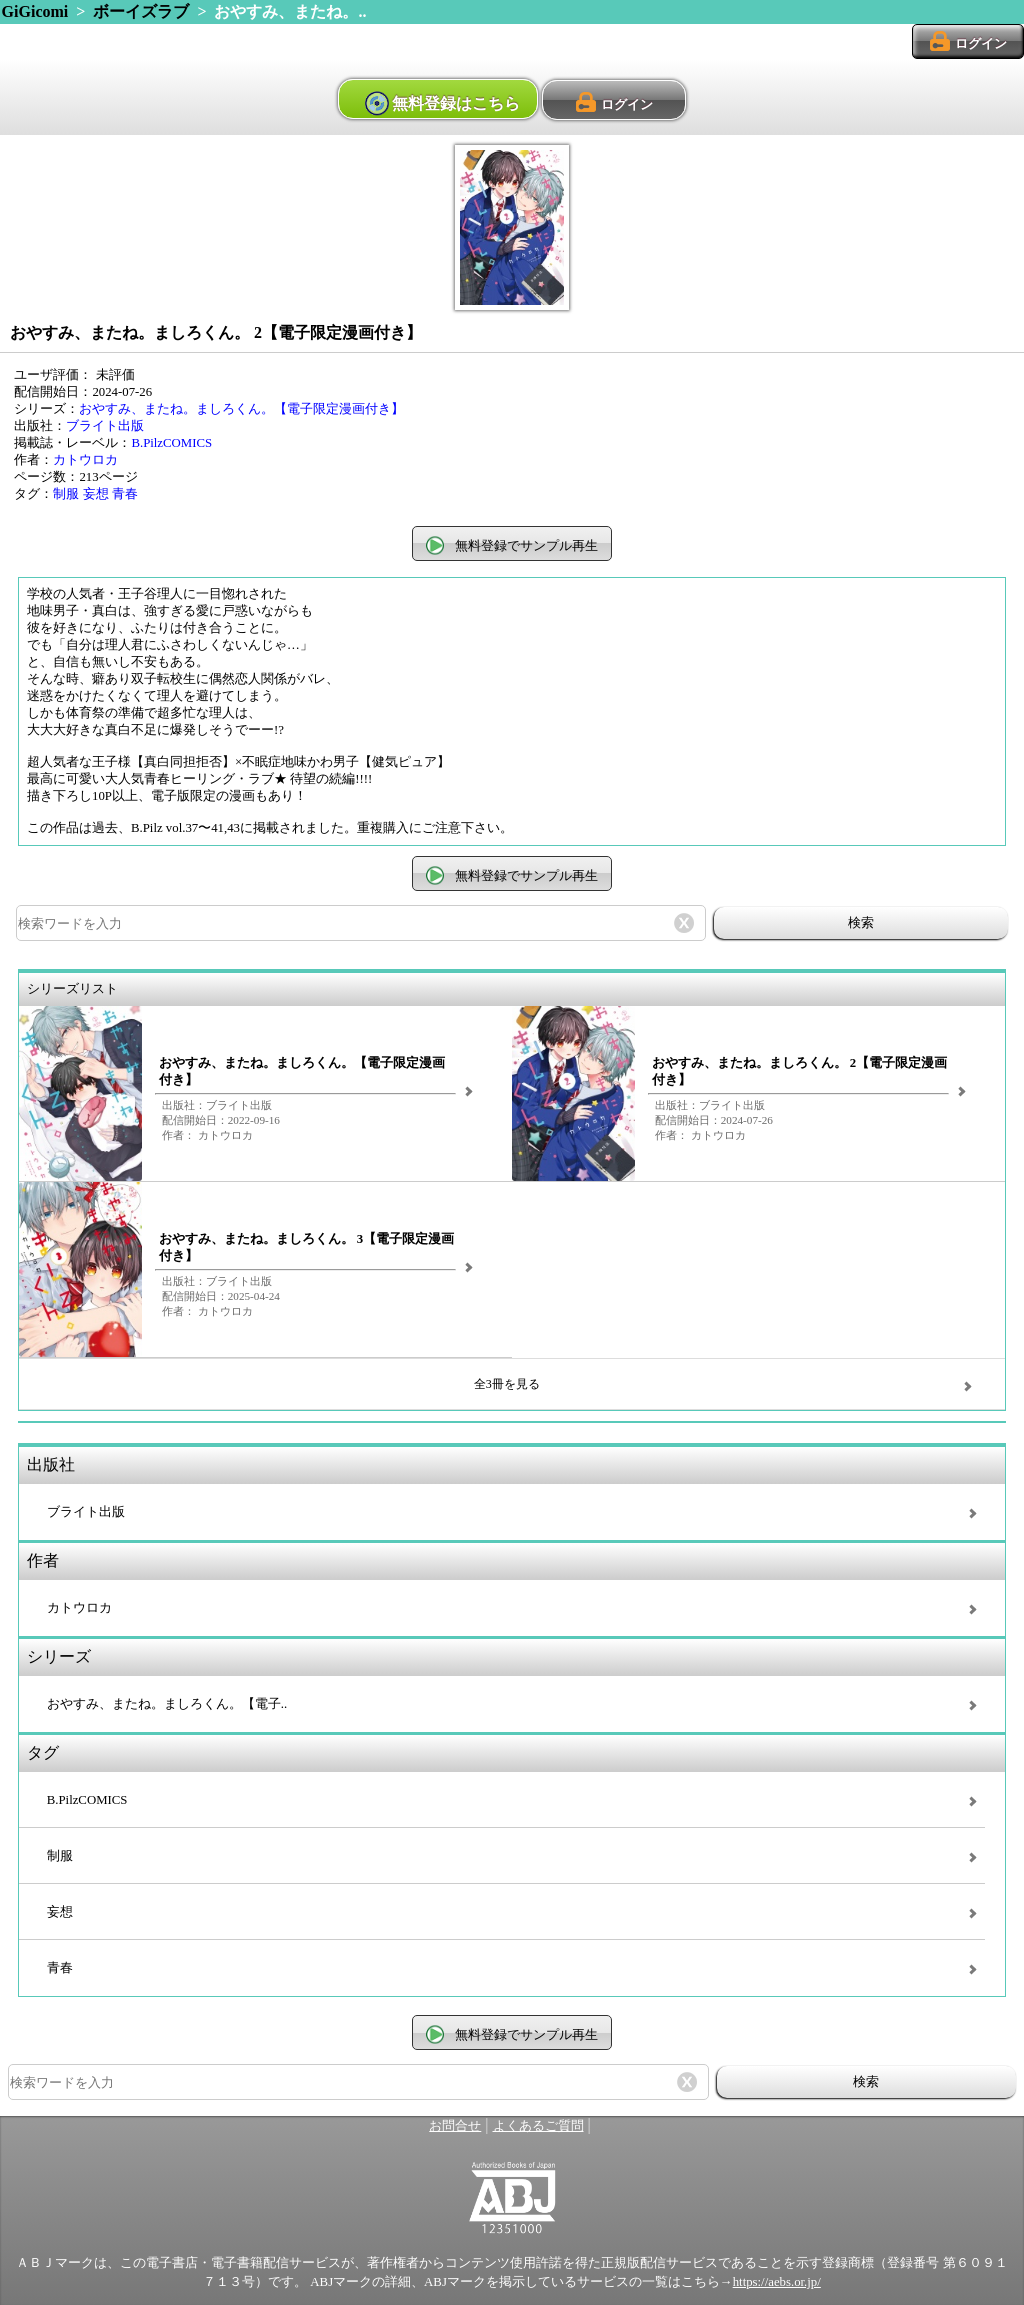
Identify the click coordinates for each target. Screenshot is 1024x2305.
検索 (861, 922)
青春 (125, 494)
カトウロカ (85, 460)
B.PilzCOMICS (171, 443)
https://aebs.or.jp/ (777, 2282)
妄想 (96, 494)
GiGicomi (35, 11)
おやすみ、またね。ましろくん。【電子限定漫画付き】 (241, 409)
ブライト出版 (105, 426)
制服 (66, 494)
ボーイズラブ (141, 11)
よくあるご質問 (538, 2126)
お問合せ (455, 2126)
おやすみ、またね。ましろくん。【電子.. (167, 1704)
